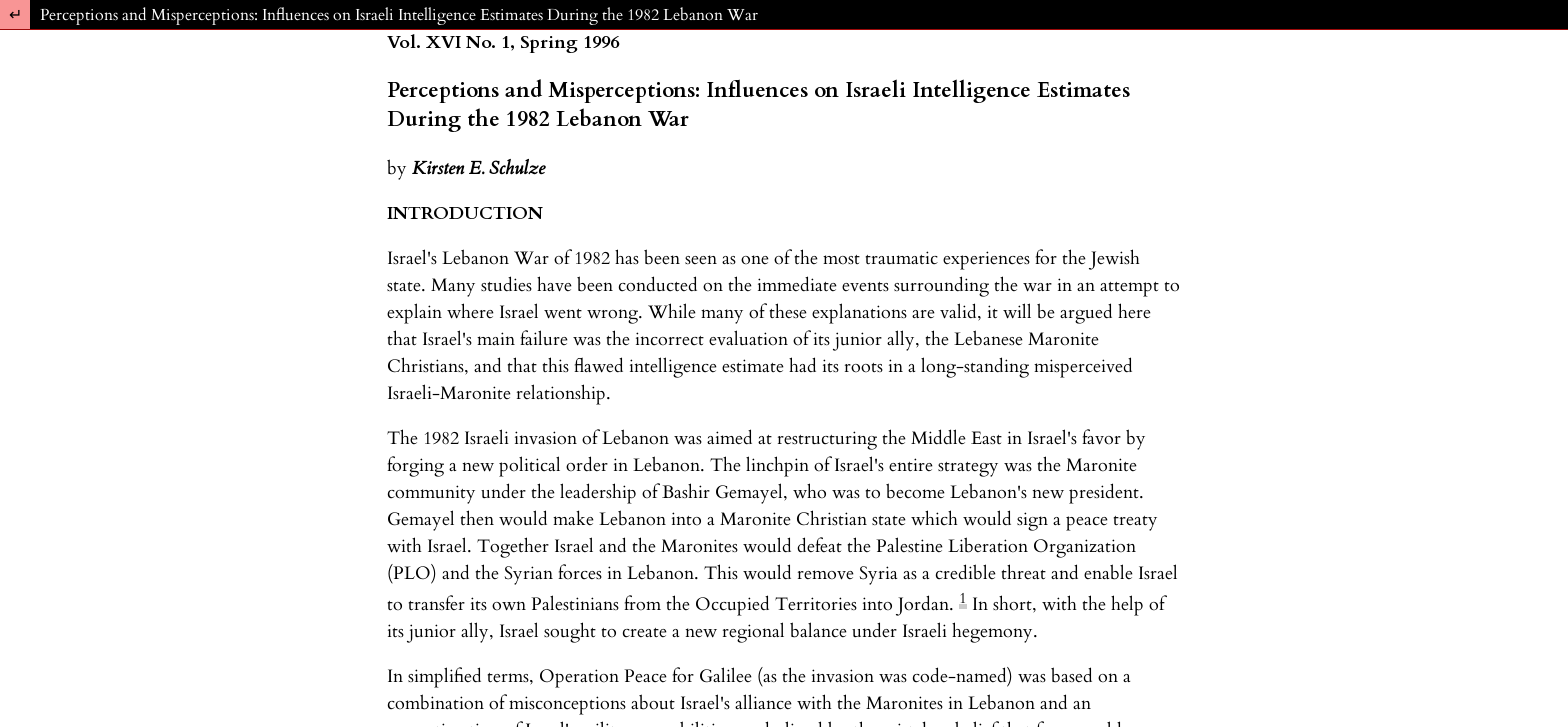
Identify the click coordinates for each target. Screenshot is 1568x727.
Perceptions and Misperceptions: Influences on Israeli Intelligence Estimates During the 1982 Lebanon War (399, 15)
